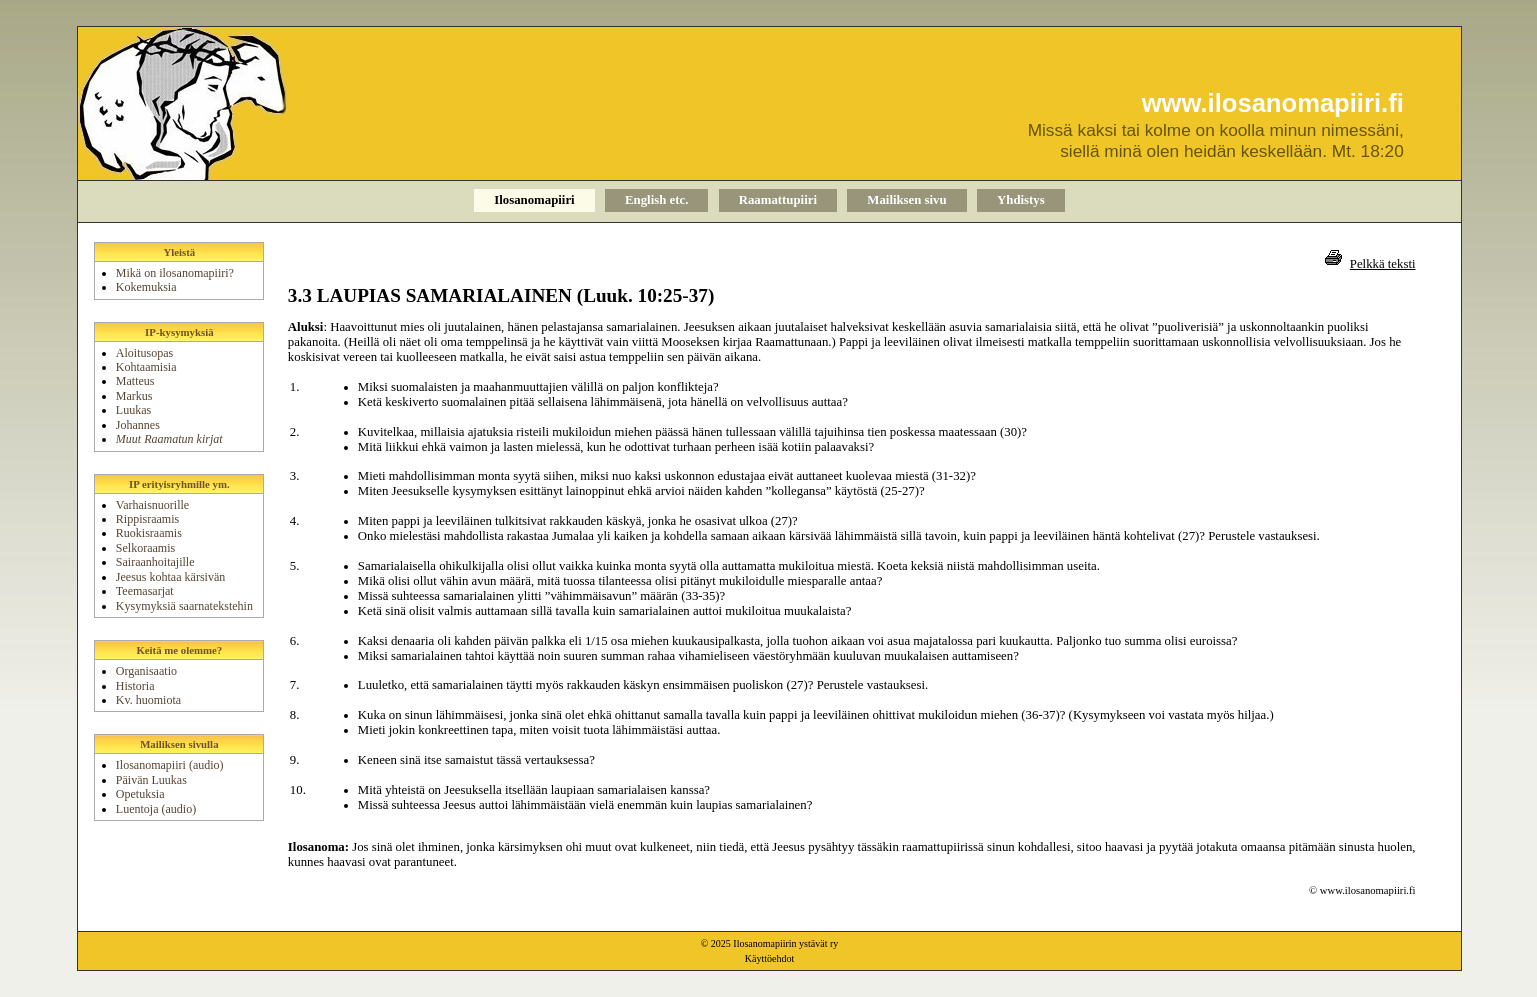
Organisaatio (146, 671)
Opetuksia (140, 794)
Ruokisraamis (149, 533)
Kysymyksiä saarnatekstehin (184, 606)
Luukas (133, 410)
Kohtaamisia (146, 367)
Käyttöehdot (769, 958)
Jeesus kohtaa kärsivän (170, 577)
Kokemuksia (146, 287)
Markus (134, 396)
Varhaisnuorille (152, 505)
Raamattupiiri (778, 200)
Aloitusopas (144, 353)
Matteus (135, 381)
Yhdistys (1021, 200)
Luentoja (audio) (156, 809)
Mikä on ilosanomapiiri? (175, 273)
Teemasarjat (145, 591)
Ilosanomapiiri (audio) (170, 765)
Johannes (138, 425)
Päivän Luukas (151, 780)
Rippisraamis (147, 519)
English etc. (656, 200)
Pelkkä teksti (1383, 264)
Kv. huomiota (148, 700)
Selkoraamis (145, 548)
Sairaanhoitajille (155, 562)
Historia (135, 686)
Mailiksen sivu (906, 200)
